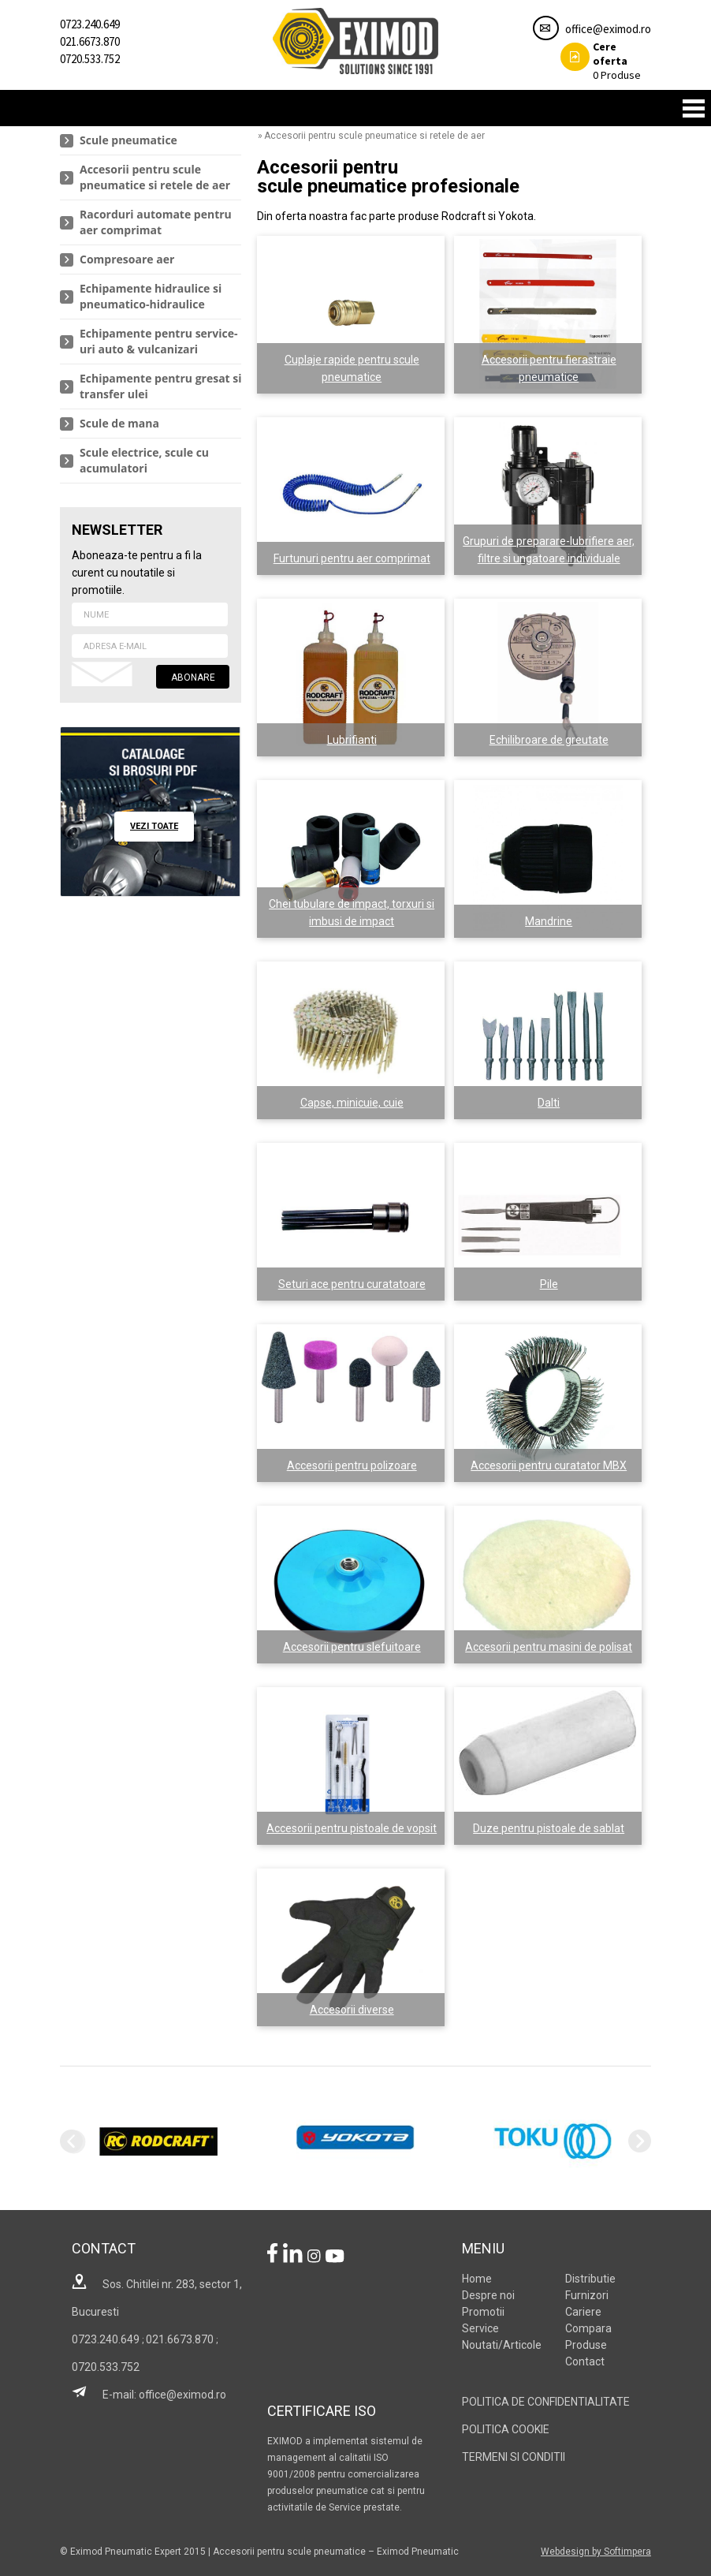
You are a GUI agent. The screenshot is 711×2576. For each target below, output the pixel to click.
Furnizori (587, 2295)
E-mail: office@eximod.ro (149, 2394)
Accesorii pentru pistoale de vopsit (351, 1828)
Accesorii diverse (352, 2009)
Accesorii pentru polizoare (352, 1465)
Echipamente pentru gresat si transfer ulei (161, 386)
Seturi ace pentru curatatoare (352, 1284)
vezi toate (154, 826)
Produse (600, 60)
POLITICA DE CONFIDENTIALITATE (546, 2401)
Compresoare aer (127, 259)
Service (480, 2328)
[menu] (150, 304)
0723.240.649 (90, 24)
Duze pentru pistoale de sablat (548, 1828)
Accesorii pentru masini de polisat (548, 1647)
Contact (585, 2361)
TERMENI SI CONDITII (513, 2457)
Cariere (583, 2311)
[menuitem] (150, 140)
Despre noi (488, 2295)
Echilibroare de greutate (549, 740)
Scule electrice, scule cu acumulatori (144, 460)
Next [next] (639, 2141)
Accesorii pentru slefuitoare (352, 1647)
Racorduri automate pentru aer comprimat (156, 222)
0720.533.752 (90, 58)
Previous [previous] (71, 2141)
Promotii (483, 2311)
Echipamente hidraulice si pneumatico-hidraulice (150, 296)
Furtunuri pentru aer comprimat (352, 558)
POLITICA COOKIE (505, 2429)
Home (477, 2278)
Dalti (549, 1102)
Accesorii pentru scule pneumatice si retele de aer (155, 177)
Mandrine (548, 921)
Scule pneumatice (128, 140)
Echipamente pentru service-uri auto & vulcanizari (158, 341)
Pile (549, 1284)
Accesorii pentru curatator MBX (549, 1465)
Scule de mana (119, 423)
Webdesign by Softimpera (596, 2551)
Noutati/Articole (502, 2345)
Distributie (590, 2278)
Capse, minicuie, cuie (352, 1102)
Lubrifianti (352, 740)
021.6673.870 (90, 41)
